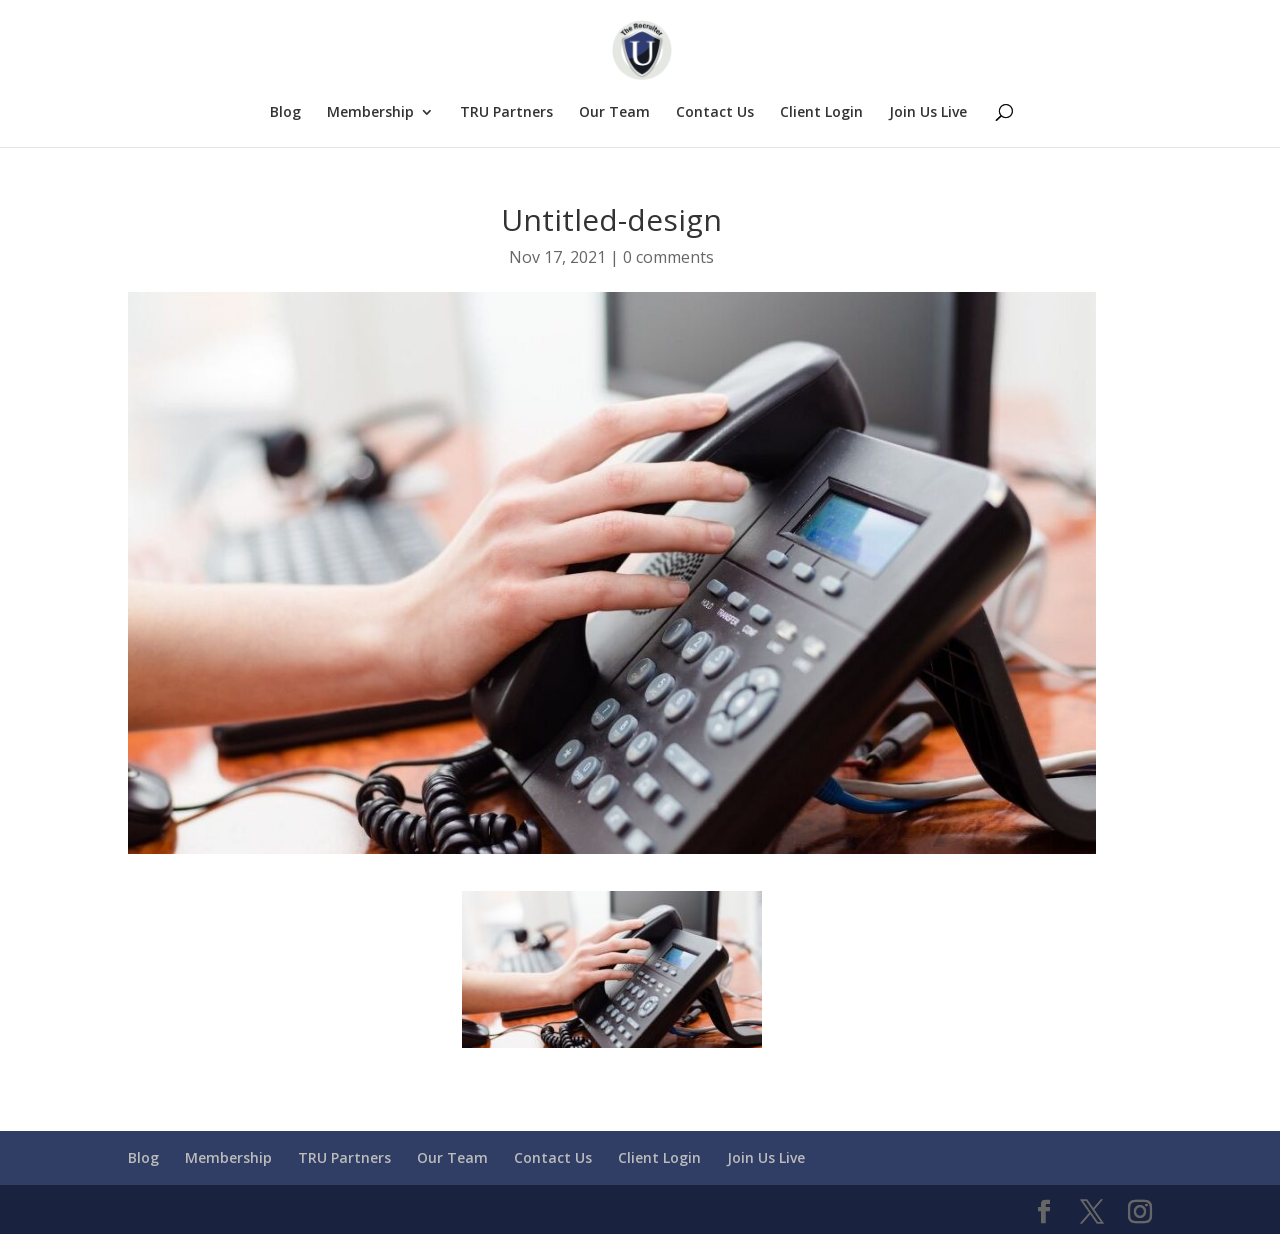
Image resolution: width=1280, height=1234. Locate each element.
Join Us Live (928, 113)
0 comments (668, 257)
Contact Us (715, 113)
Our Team (614, 113)
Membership (370, 113)
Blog (285, 113)
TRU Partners (506, 113)
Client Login (821, 113)
